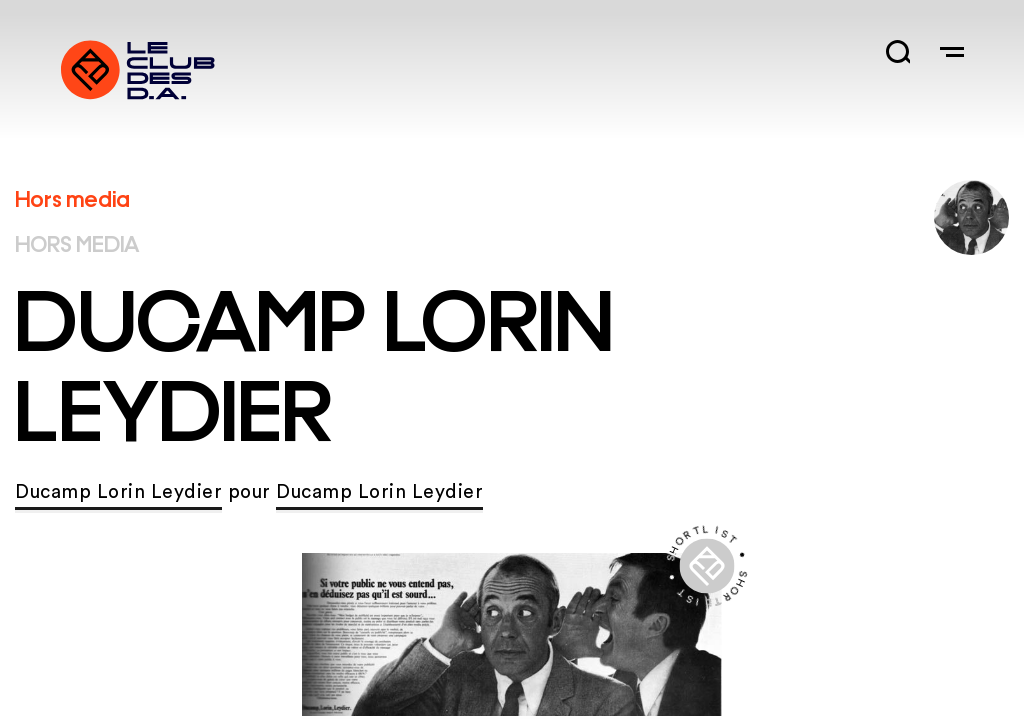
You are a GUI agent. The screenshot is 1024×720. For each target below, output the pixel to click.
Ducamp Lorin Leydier (118, 492)
